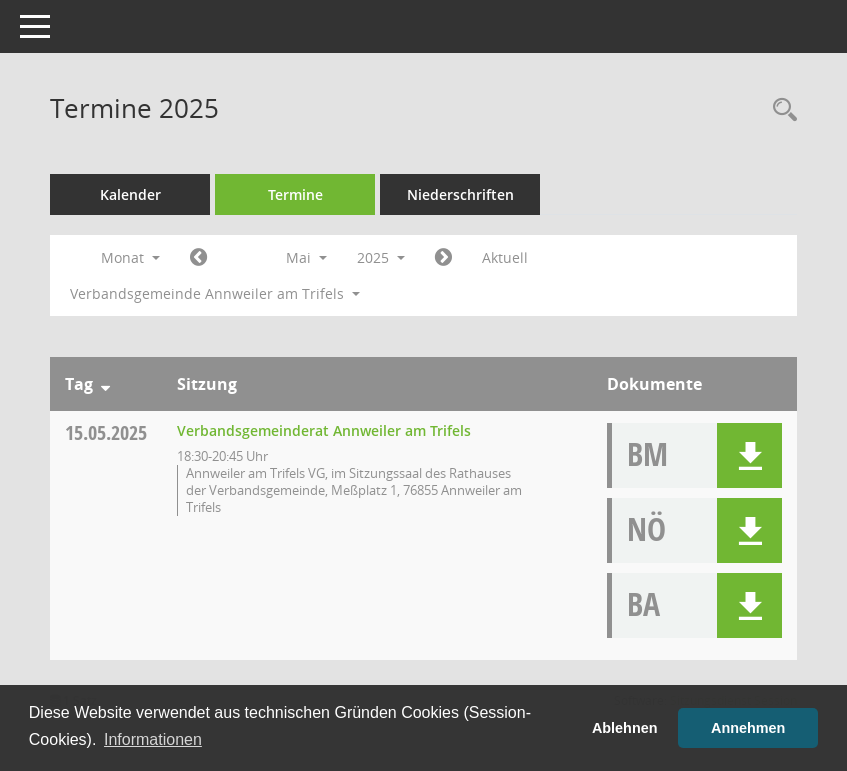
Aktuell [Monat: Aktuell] (505, 257)
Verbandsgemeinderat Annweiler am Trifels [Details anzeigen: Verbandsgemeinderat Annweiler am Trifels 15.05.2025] (324, 430)
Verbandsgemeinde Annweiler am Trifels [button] (215, 293)
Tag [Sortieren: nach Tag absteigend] (79, 384)
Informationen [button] (153, 739)
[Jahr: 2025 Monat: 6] (443, 258)
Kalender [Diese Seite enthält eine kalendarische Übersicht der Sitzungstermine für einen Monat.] (130, 194)
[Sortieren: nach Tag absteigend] (105, 384)
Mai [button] (306, 257)
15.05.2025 (106, 432)
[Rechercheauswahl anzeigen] (780, 110)
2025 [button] (381, 257)
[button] (749, 455)
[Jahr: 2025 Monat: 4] (198, 258)
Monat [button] (130, 257)
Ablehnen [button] (625, 728)
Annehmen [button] (748, 728)
